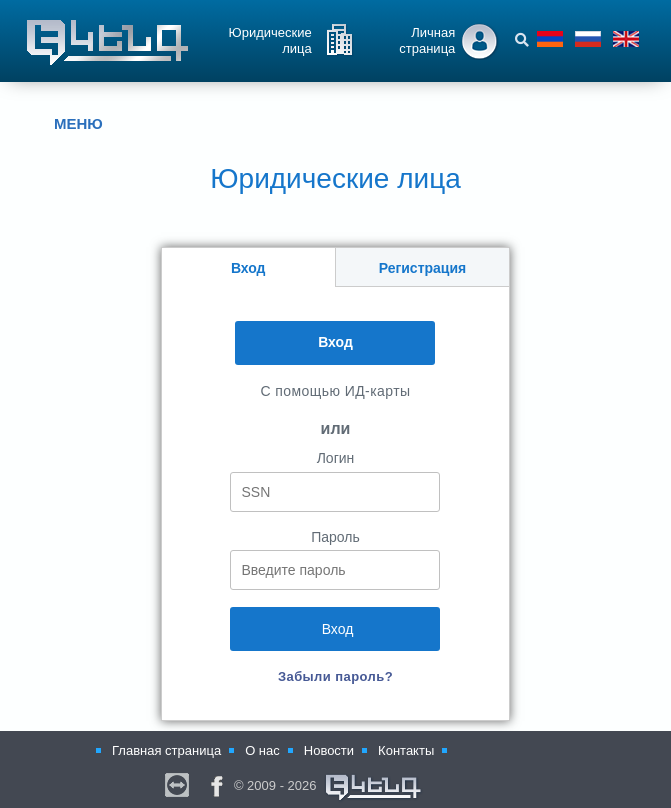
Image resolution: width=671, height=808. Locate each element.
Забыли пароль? (335, 676)
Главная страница (166, 750)
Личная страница (427, 40)
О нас (262, 750)
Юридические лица (270, 40)
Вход (248, 268)
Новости (329, 750)
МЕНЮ (63, 124)
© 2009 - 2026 (329, 788)
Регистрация (423, 268)
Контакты (406, 750)
